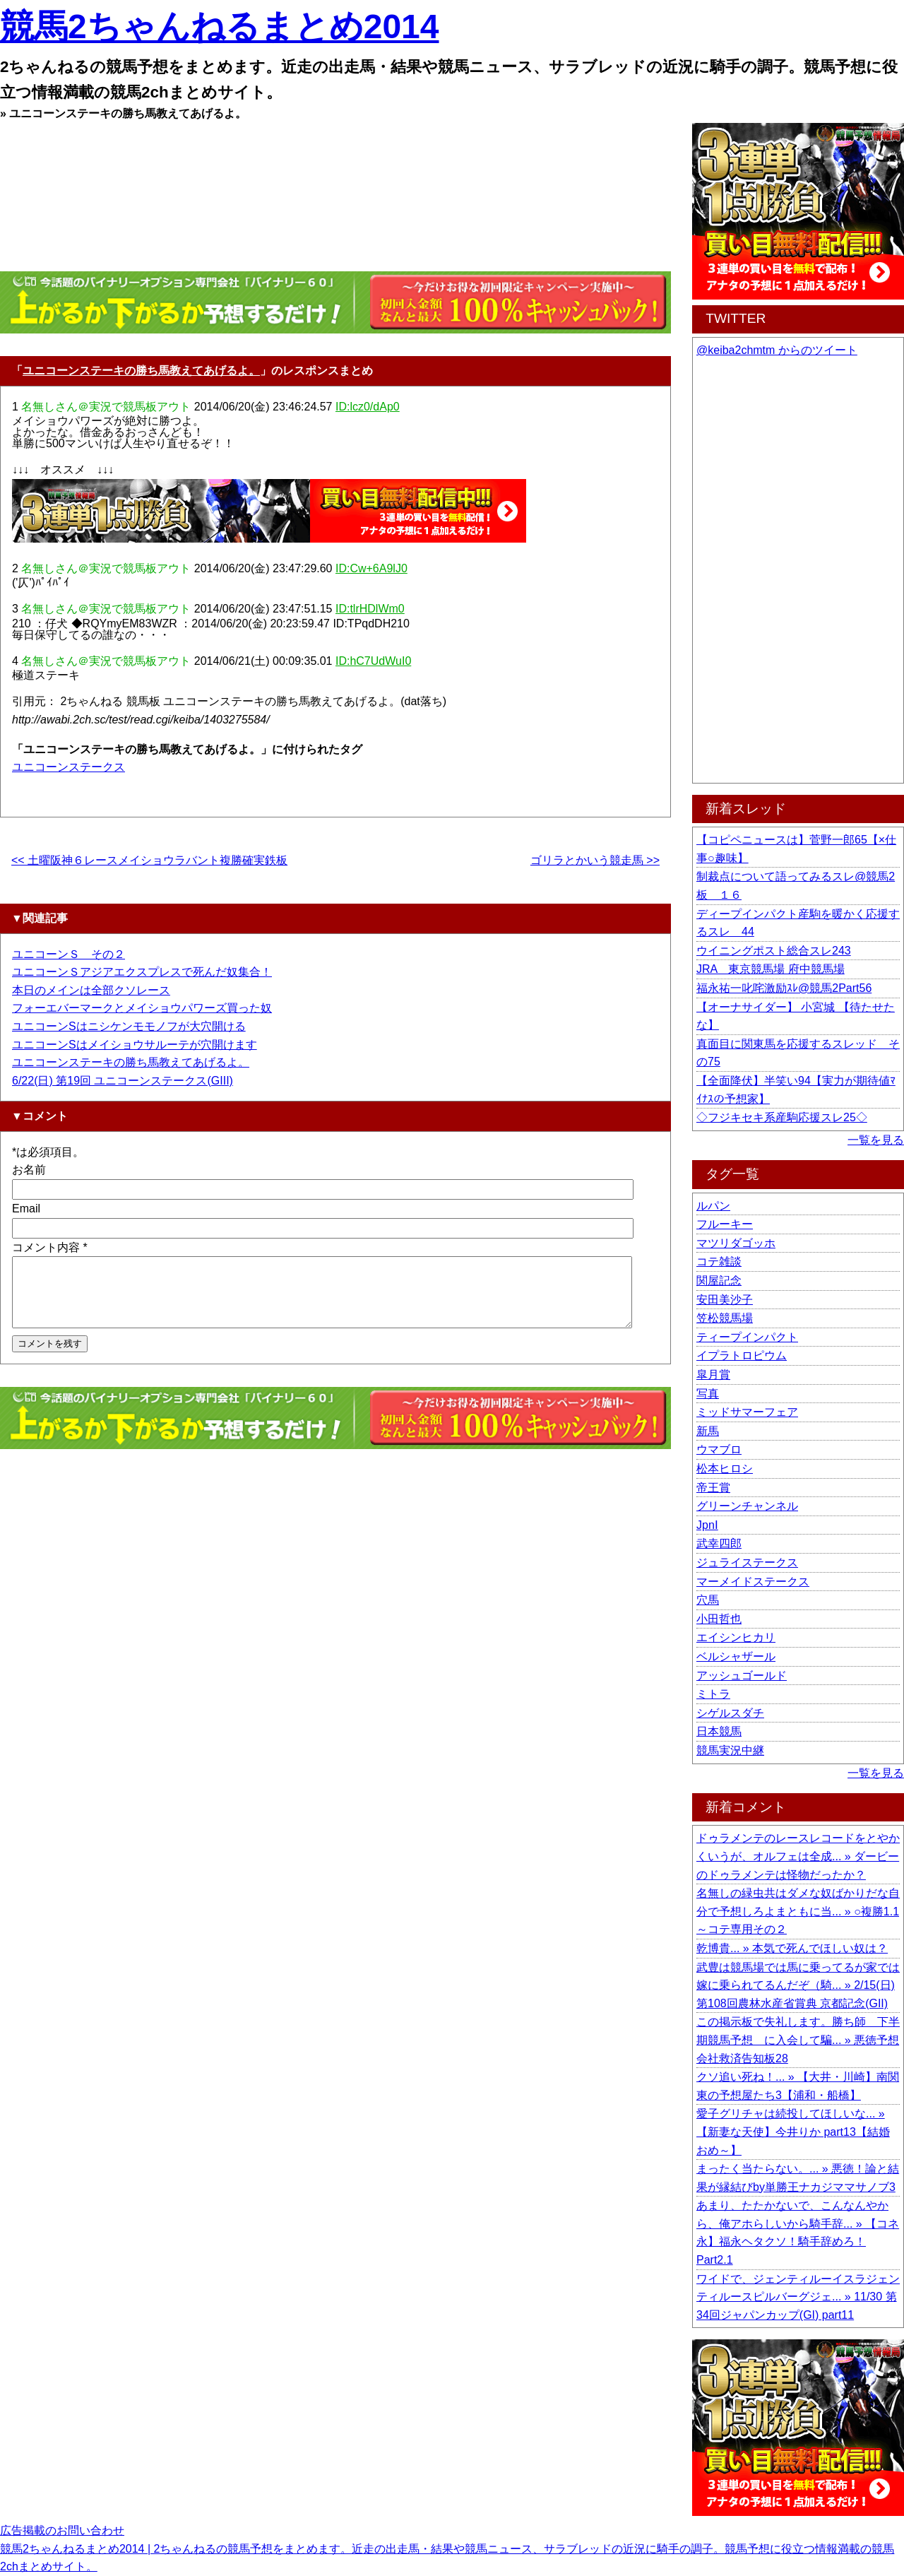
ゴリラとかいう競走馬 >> (595, 860)
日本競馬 (719, 1731)
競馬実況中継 (730, 1750)
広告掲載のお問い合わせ (62, 2530)
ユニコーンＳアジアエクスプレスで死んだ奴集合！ (142, 972)
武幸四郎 (719, 1543)
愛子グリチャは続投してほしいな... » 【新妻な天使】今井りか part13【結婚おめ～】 (793, 2132)
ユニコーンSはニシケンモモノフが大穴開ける (129, 1026)
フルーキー (724, 1224)
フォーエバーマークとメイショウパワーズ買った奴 (142, 1008)
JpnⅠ (707, 1525)
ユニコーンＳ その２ (68, 954)
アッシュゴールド (741, 1676)
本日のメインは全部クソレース (91, 990)
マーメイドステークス (752, 1582)
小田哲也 (719, 1619)
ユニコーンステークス (68, 767)
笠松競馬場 (724, 1318)
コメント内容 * (50, 1247)
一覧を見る (876, 1140)
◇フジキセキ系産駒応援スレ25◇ (781, 1117)
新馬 (707, 1431)
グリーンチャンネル (747, 1506)
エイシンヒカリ (735, 1637)
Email (26, 1209)
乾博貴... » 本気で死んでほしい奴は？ (792, 1948)
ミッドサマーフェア (747, 1412)
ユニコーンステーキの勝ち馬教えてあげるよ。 (141, 371)
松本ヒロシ (724, 1469)
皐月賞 (713, 1375)
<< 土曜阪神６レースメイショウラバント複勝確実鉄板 (149, 860)
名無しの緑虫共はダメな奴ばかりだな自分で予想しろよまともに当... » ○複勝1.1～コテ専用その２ (798, 1911)
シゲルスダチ (730, 1713)
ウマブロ (719, 1449)
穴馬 (707, 1600)
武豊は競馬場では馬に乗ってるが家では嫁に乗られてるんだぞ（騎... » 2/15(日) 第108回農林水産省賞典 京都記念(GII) (798, 1985)
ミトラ (713, 1694)
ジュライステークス (747, 1562)
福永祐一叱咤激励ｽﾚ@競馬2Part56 (784, 988)
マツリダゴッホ (735, 1243)
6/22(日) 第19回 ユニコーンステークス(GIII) (122, 1081)
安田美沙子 (724, 1300)
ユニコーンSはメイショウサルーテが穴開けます (134, 1045)
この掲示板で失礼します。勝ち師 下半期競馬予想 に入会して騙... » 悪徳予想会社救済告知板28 (798, 2040)
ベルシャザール (735, 1656)
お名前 (29, 1170)
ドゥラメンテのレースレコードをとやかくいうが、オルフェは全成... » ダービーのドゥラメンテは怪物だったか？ (798, 1856)
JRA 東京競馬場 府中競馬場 (770, 969)
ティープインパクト (747, 1337)
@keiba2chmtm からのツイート (776, 350)
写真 (707, 1394)
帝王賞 (713, 1488)
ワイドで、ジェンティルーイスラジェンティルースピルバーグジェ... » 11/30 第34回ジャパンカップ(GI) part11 (798, 2297)
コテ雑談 (719, 1261)
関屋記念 (719, 1281)
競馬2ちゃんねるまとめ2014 (219, 26)
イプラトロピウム (741, 1355)
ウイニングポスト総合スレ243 (773, 951)
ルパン (713, 1206)
